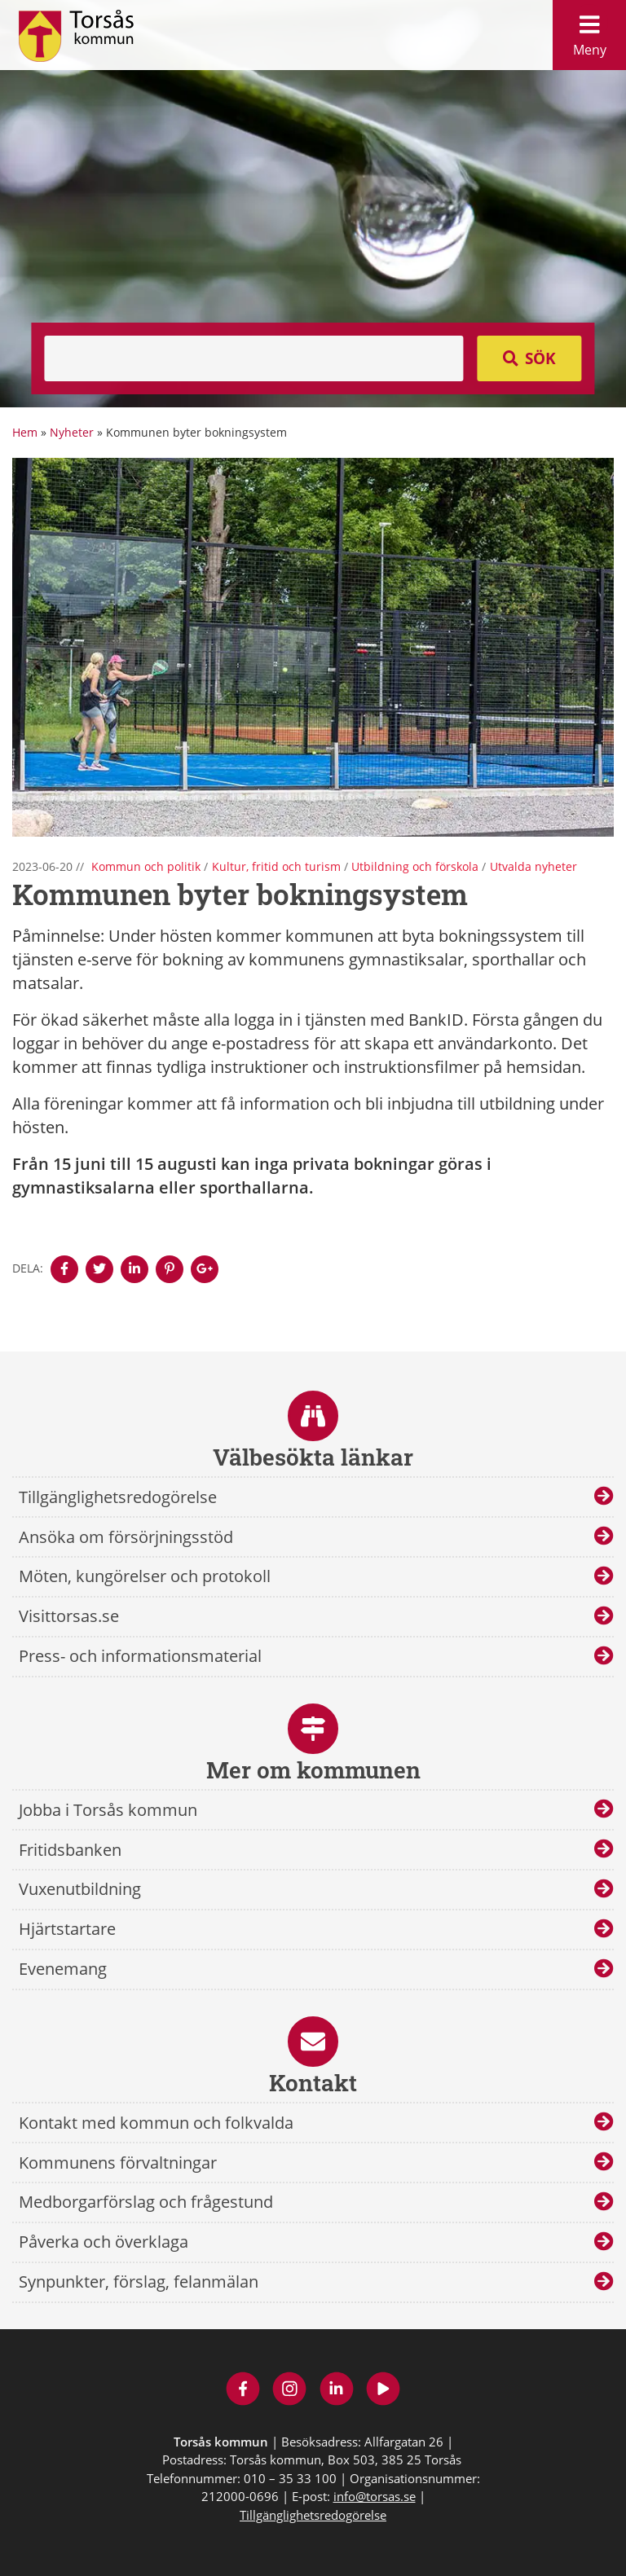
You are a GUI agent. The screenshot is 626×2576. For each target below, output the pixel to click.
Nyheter (72, 432)
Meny (589, 31)
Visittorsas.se (69, 1616)
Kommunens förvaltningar (118, 2163)
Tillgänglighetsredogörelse (118, 1497)
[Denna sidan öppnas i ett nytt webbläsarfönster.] (64, 1269)
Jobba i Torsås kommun (108, 1810)
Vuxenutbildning (80, 1889)
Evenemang (63, 1969)
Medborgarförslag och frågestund (146, 2202)
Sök (540, 358)
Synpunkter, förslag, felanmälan (138, 2281)
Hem (24, 432)
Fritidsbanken (70, 1850)
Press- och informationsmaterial (140, 1656)
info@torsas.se (374, 2496)
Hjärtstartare (67, 1929)
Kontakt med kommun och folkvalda (156, 2123)
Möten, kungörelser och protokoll (145, 1576)
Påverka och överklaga (103, 2242)
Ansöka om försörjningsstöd (126, 1537)
